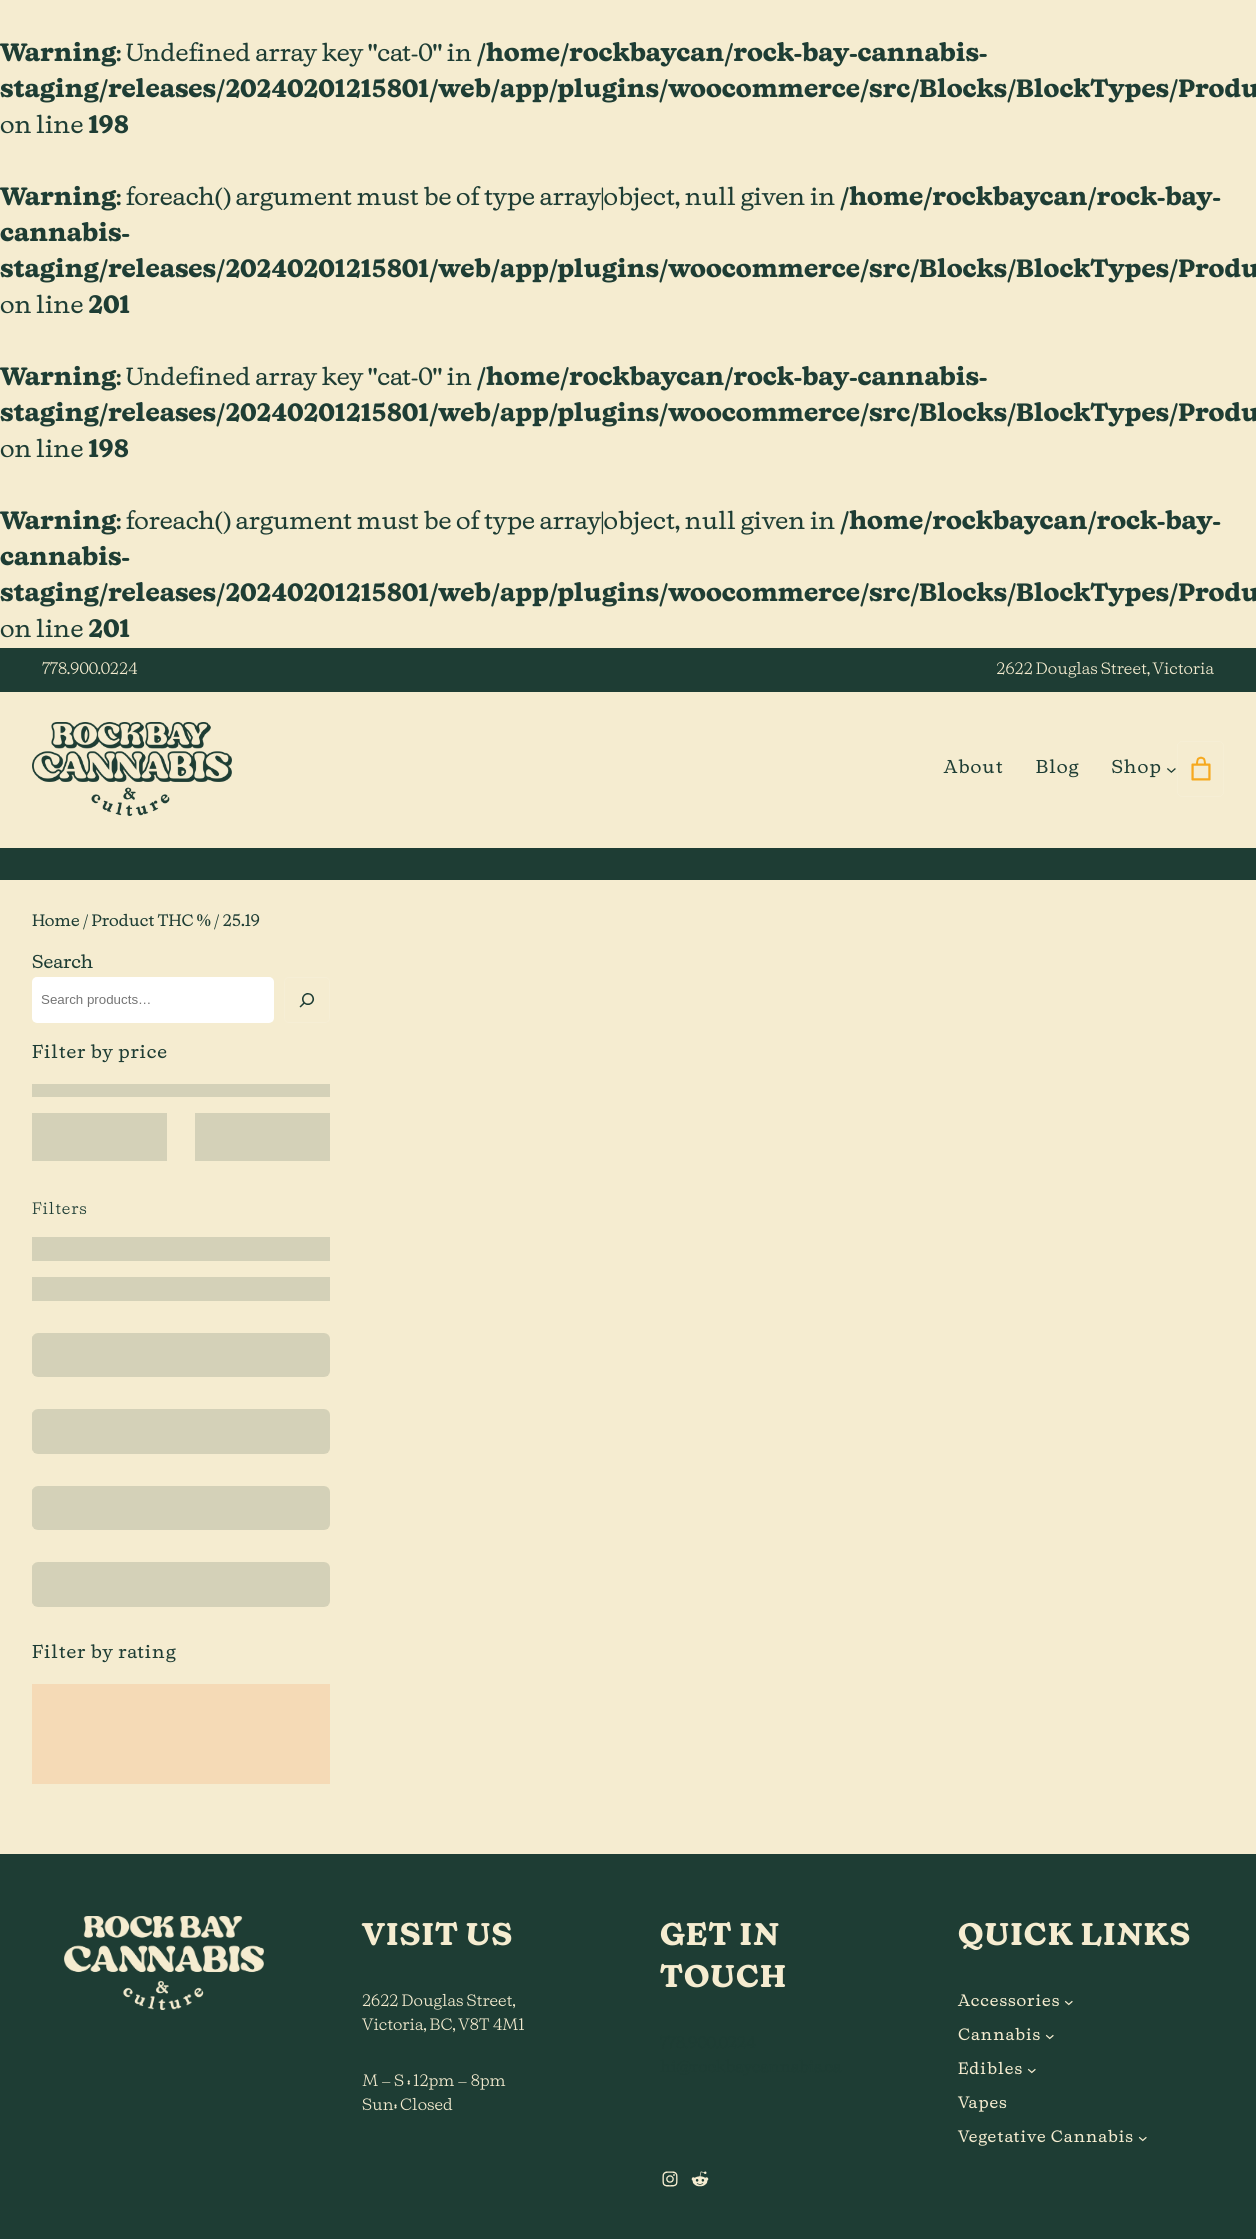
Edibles (990, 2070)
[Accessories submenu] (1069, 2002)
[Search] (307, 1000)
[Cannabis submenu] (1050, 2036)
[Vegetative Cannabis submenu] (1143, 2138)
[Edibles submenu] (1032, 2070)
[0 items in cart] (1200, 769)
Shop (1136, 768)
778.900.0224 (89, 670)
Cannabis (999, 2036)
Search (62, 963)
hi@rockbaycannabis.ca (750, 2068)
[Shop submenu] (1171, 768)
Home (56, 922)
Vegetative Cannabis (1046, 2138)
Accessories (1009, 2002)
